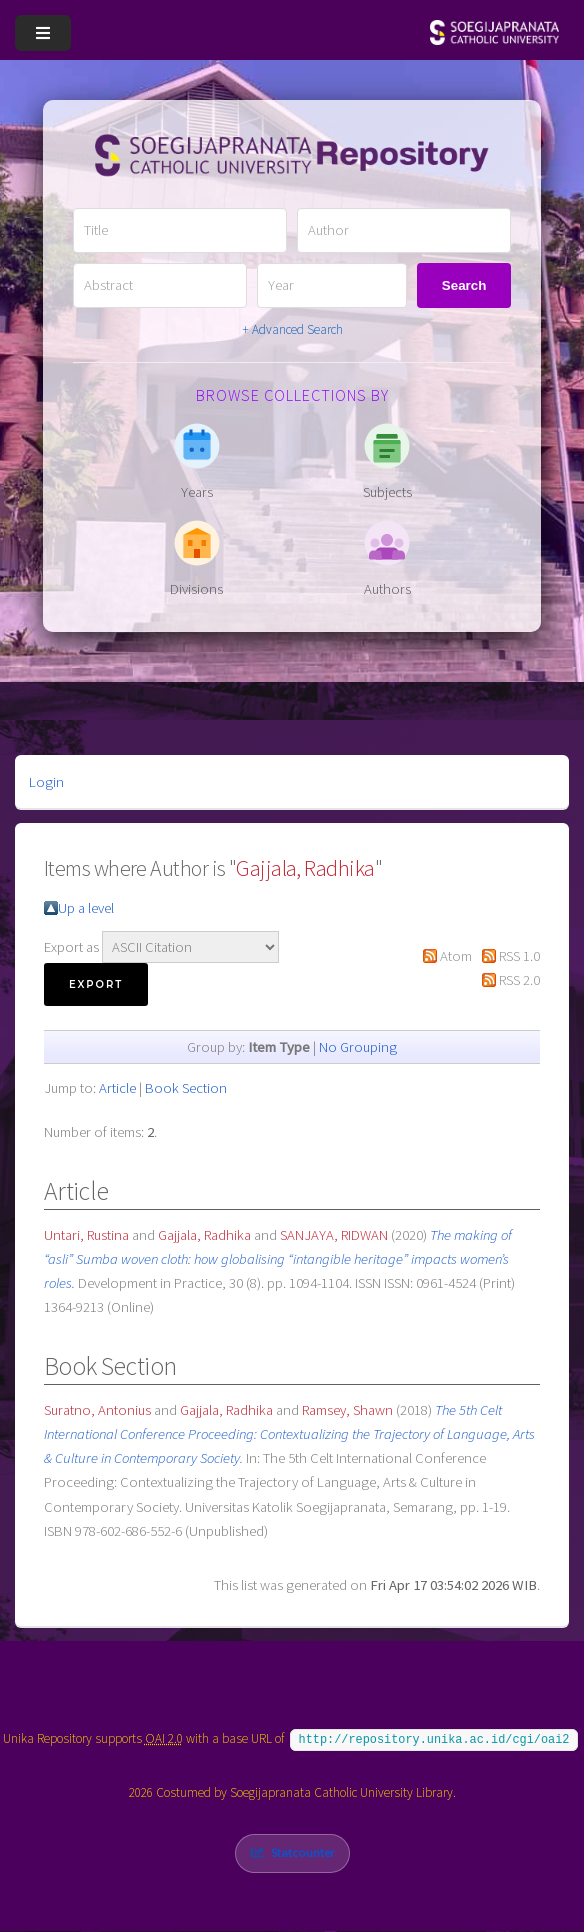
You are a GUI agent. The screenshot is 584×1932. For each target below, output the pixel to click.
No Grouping (358, 1047)
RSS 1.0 (519, 956)
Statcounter (302, 1852)
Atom (456, 956)
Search (464, 285)
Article (117, 1088)
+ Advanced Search (292, 329)
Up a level (86, 908)
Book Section (186, 1088)
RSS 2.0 (519, 980)
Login (46, 782)
